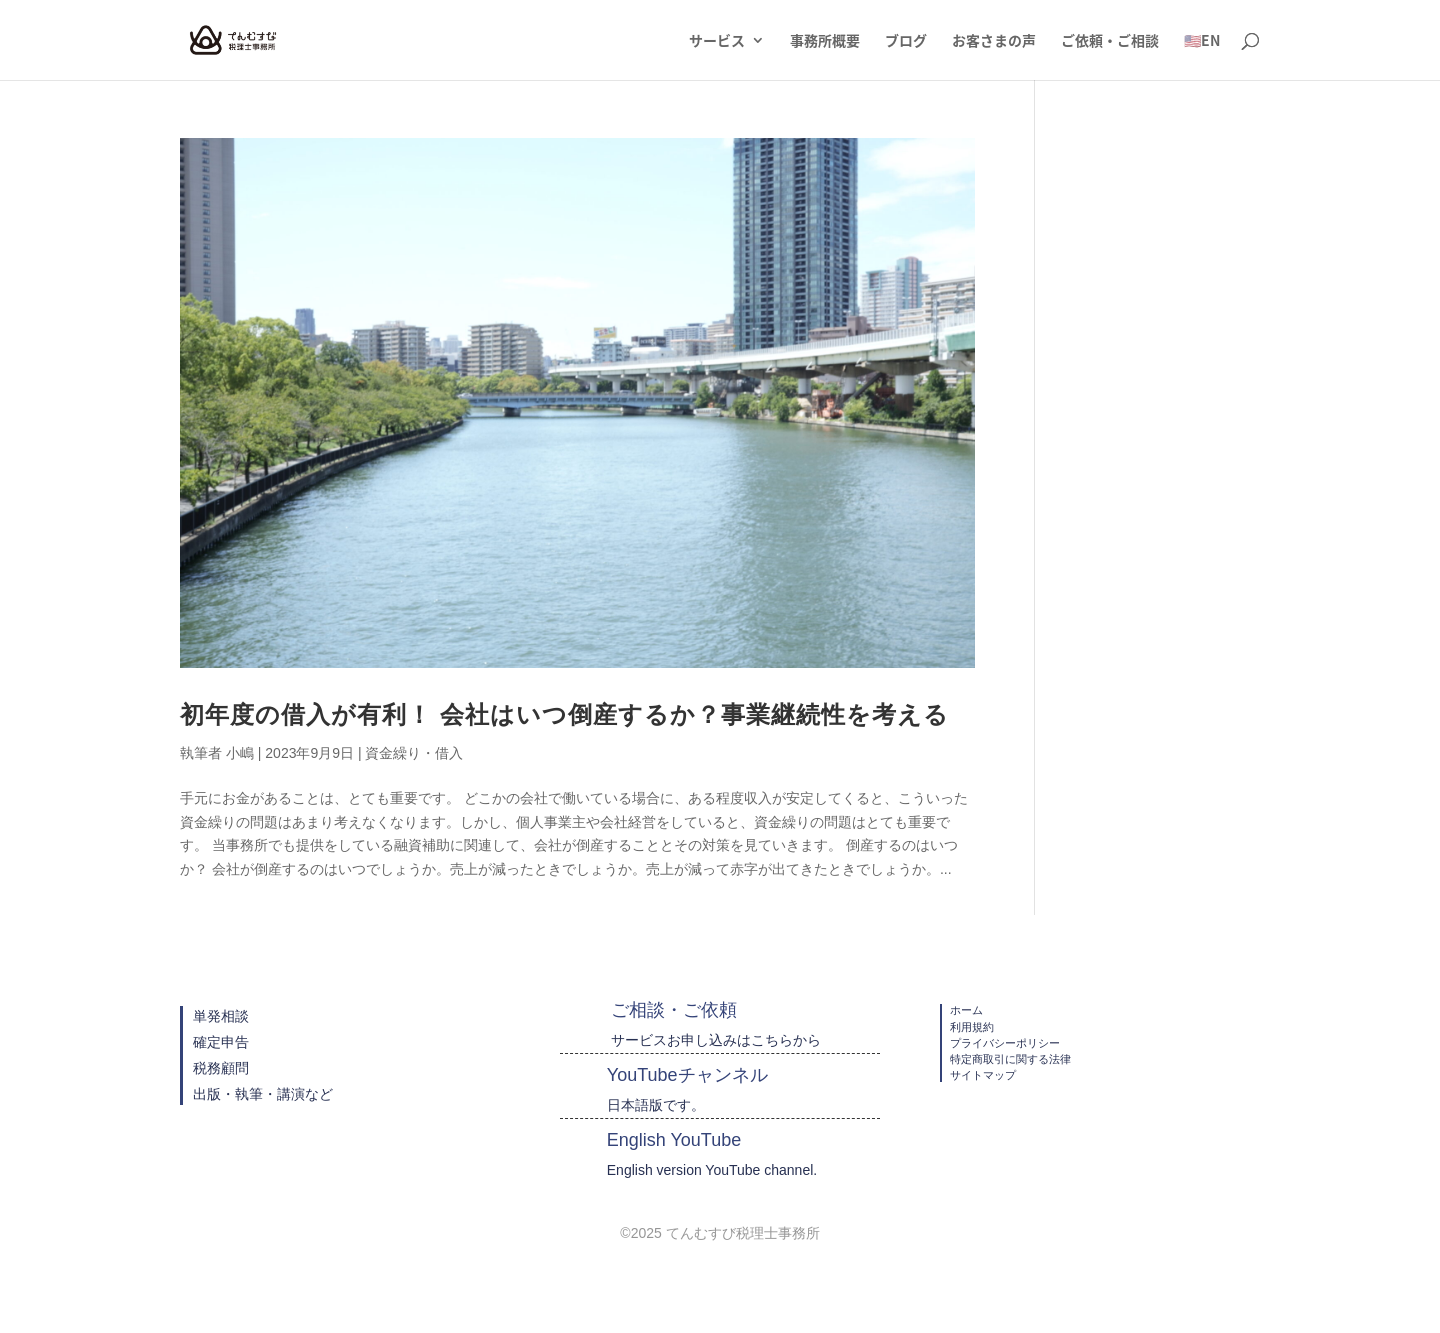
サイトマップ (983, 1075)
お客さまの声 (994, 41)
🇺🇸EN (1202, 41)
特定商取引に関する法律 (1010, 1059)
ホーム (966, 1010)
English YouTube (674, 1140)
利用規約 (972, 1027)
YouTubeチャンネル (687, 1075)
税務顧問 (221, 1068)
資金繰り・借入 (414, 753)
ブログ (906, 41)
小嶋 (240, 753)
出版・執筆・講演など (263, 1094)
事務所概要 (825, 41)
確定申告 (221, 1042)
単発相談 (221, 1016)
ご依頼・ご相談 (1110, 41)
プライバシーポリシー (1005, 1043)
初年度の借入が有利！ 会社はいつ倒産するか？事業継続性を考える (564, 714)
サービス (717, 41)
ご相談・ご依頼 (674, 1010)
